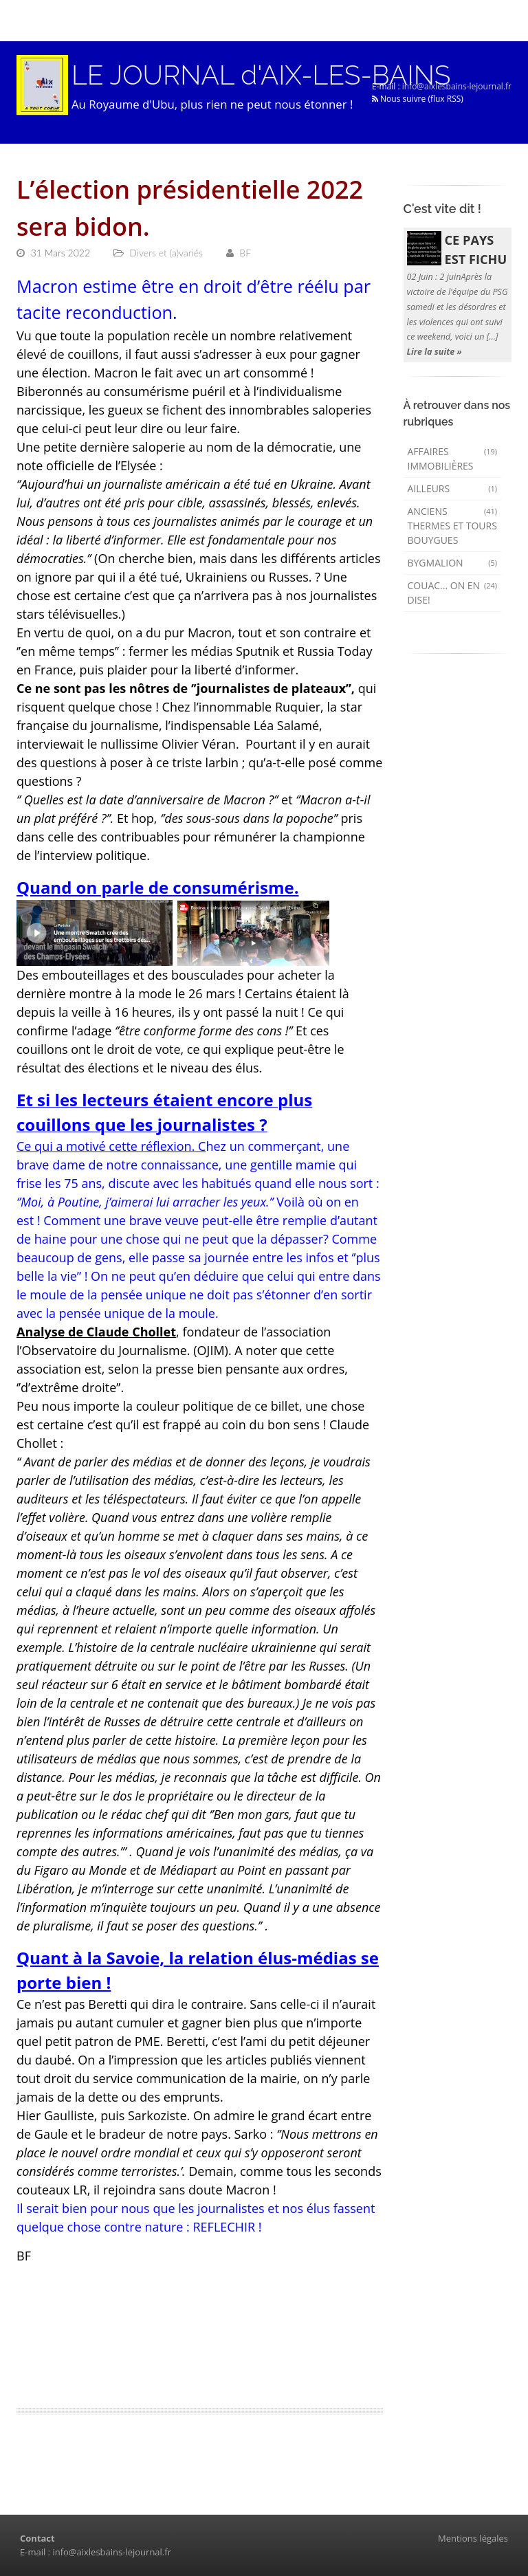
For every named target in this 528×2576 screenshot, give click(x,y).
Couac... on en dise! (453, 592)
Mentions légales (473, 2538)
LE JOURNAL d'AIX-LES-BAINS (261, 75)
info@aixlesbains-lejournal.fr (457, 86)
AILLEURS (453, 488)
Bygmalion (453, 562)
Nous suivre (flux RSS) (417, 98)
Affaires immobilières (453, 458)
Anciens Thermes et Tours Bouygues (453, 526)
